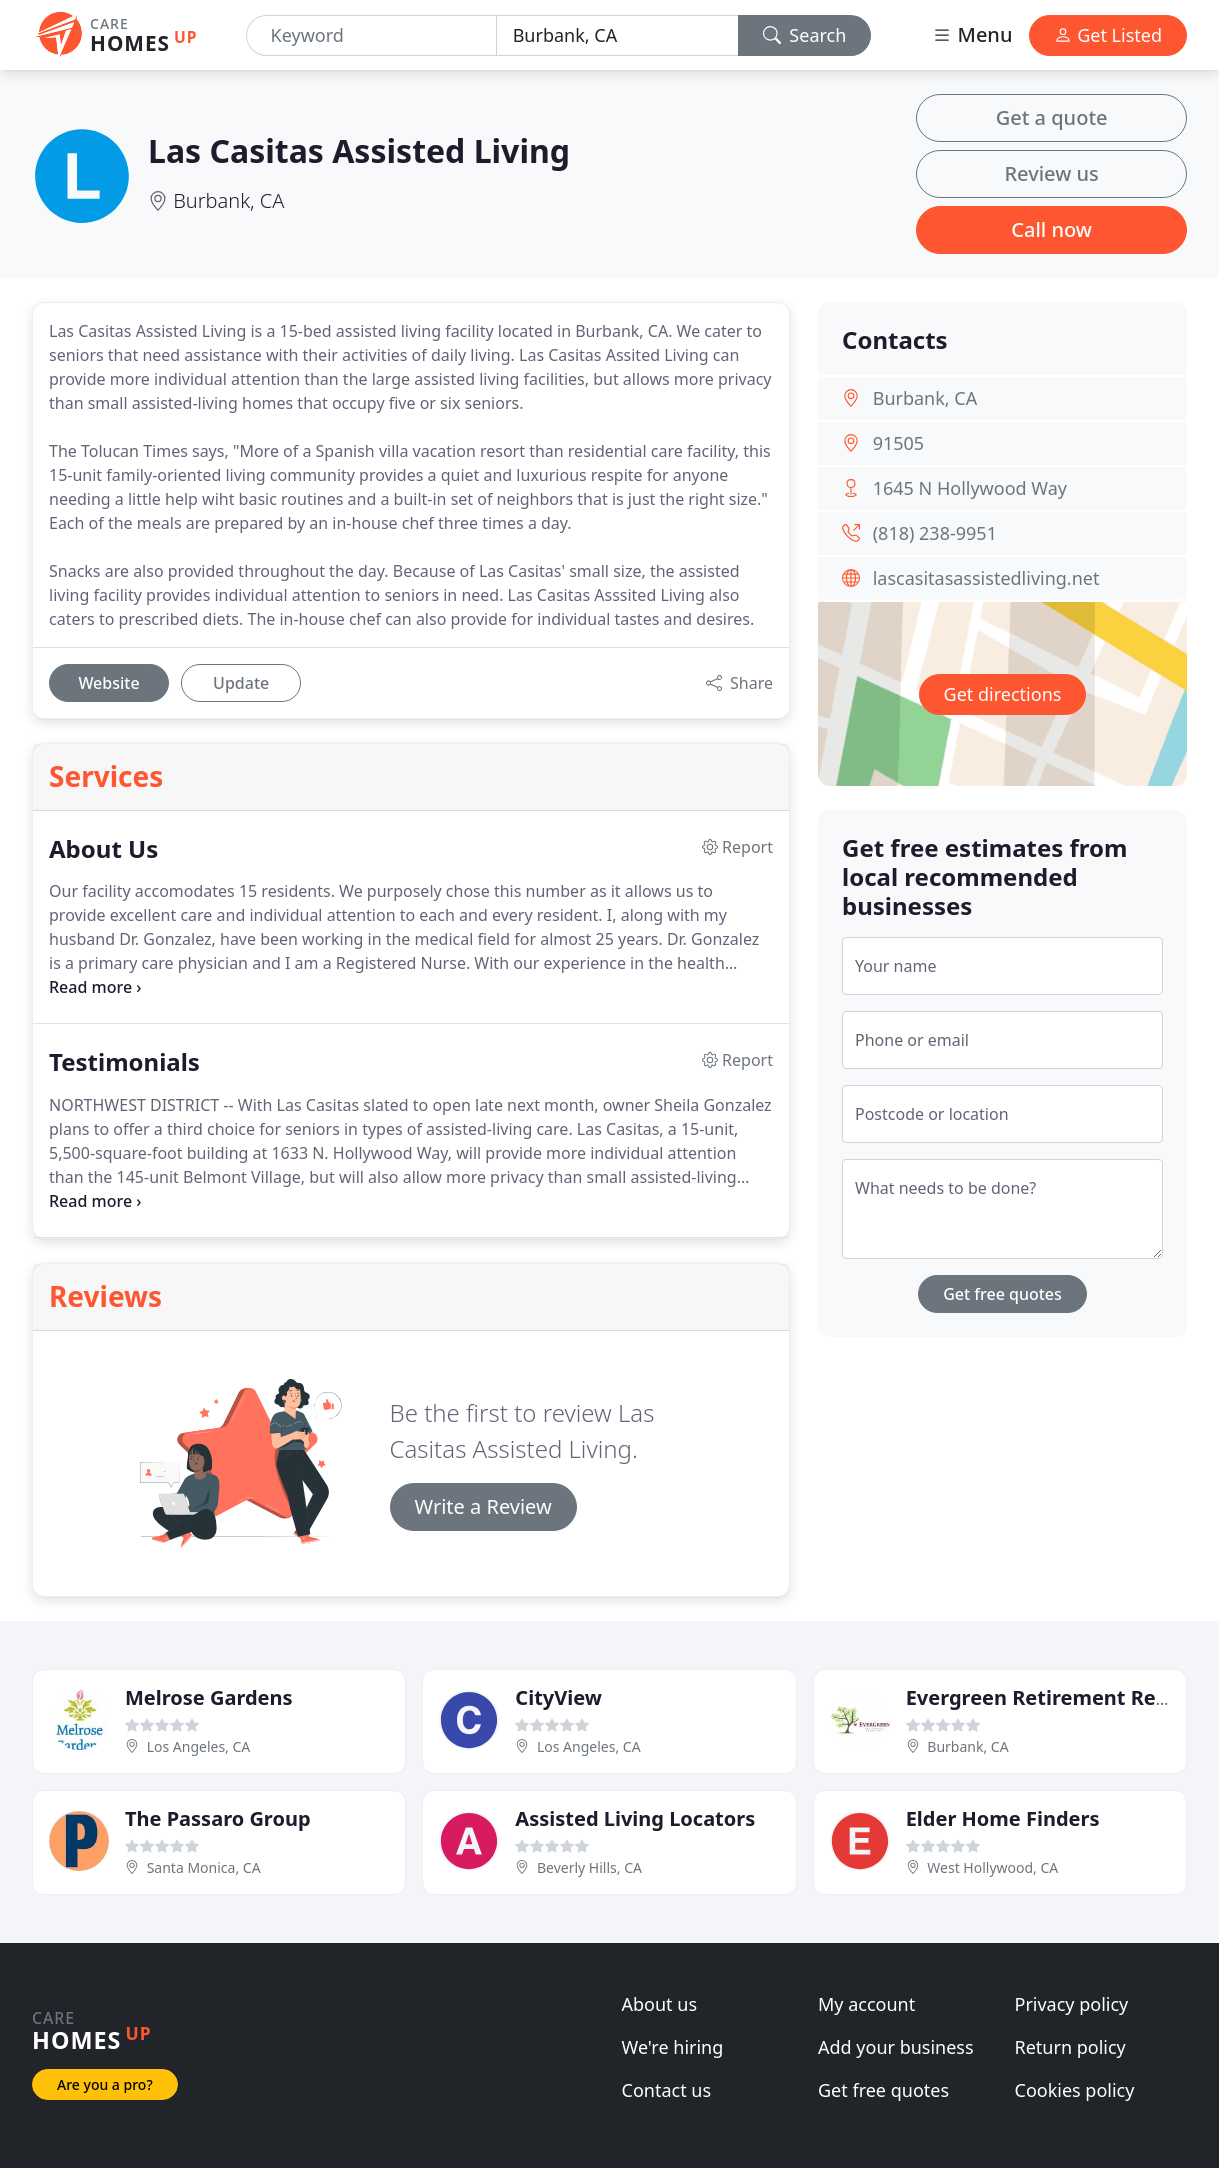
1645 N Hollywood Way (970, 488)
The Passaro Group (218, 1818)
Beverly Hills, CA (589, 1867)
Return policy (1070, 2047)
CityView (558, 1697)
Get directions (1003, 694)
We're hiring (673, 2047)
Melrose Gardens (209, 1697)
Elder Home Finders (1003, 1818)
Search (805, 35)
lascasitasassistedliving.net (986, 578)
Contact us (667, 2090)
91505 (898, 443)
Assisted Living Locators (635, 1818)
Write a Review (483, 1506)
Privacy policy (1072, 2004)
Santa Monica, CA (204, 1867)
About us (660, 2004)
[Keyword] (371, 35)
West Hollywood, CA (992, 1867)
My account (866, 2004)
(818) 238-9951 (935, 533)
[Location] (617, 35)
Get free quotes (1002, 1294)
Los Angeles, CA (199, 1746)
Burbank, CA (228, 200)
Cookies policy (1075, 2090)
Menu (972, 34)
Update (241, 683)
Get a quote (1052, 117)
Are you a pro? (105, 2084)
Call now (1051, 229)
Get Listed (1108, 35)
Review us (1051, 173)
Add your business (896, 2047)
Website (108, 683)
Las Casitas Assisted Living (359, 150)
